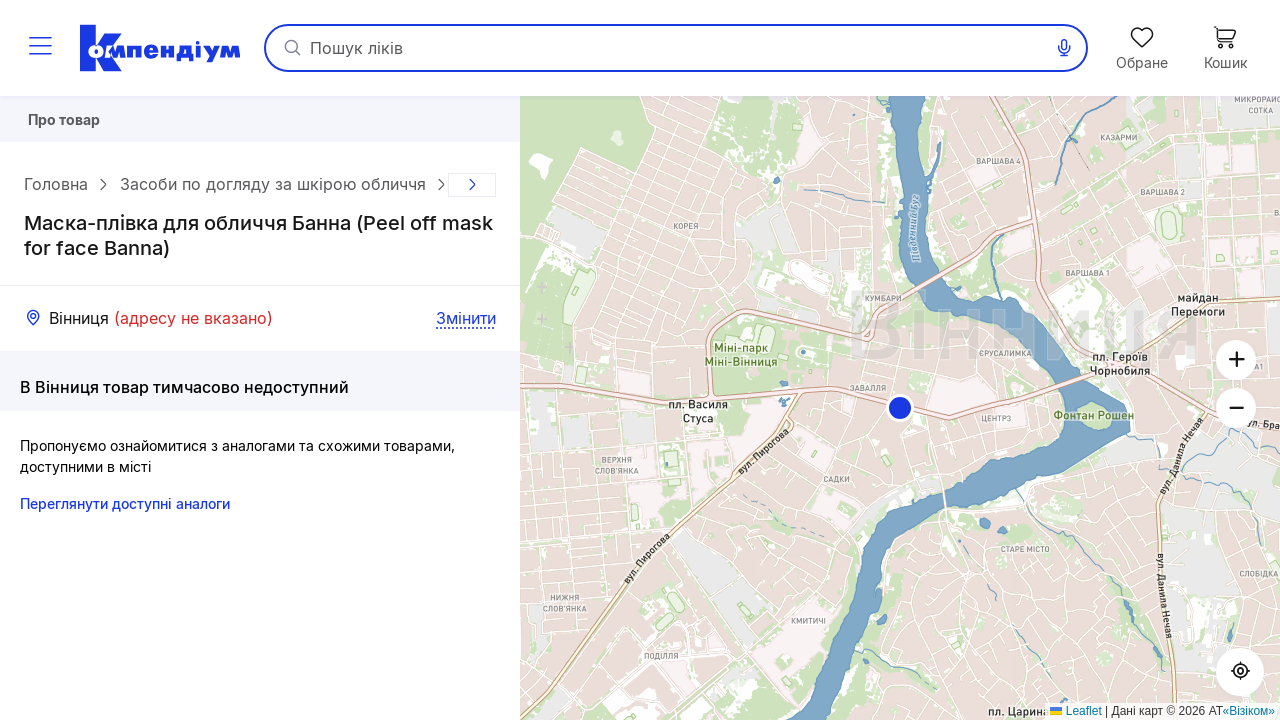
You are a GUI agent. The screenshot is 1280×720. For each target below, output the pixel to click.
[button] (900, 408)
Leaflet (1075, 711)
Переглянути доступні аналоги (125, 511)
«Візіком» (1249, 711)
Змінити (466, 326)
